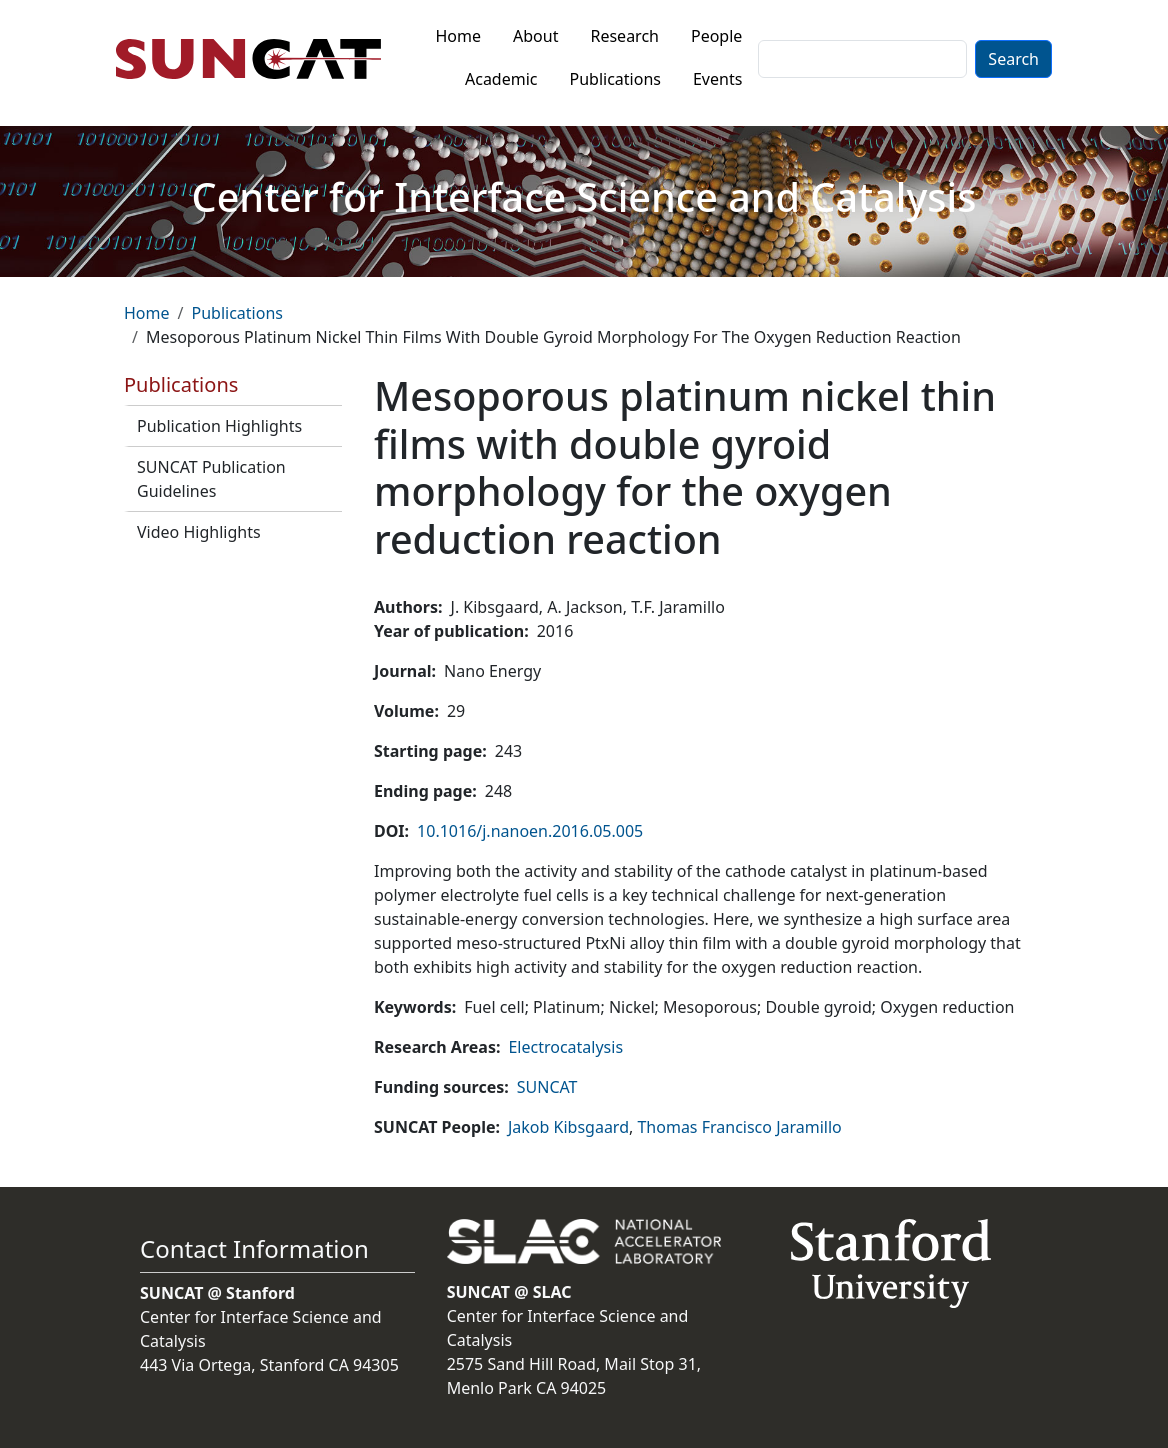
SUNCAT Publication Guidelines (211, 479)
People (716, 36)
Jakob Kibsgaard (568, 1127)
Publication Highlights (219, 426)
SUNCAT (547, 1087)
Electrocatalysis (565, 1047)
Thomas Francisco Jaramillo (739, 1127)
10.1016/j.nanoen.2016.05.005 (530, 831)
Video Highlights (199, 532)
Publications (615, 79)
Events (717, 79)
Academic (501, 79)
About (535, 36)
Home (459, 36)
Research (624, 36)
